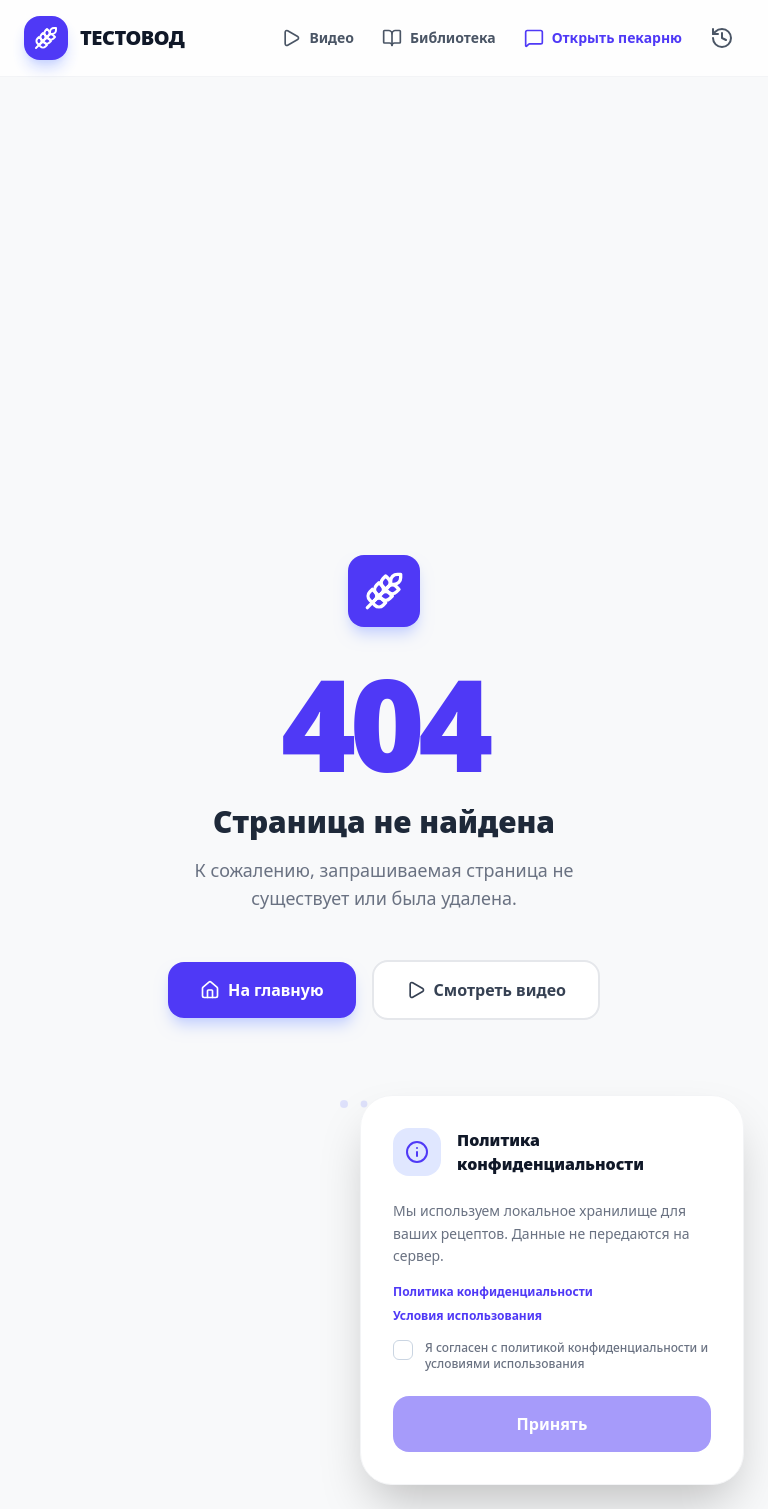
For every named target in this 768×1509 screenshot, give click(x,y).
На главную (261, 990)
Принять (552, 1424)
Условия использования (467, 1316)
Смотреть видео (486, 990)
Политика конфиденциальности (493, 1292)
